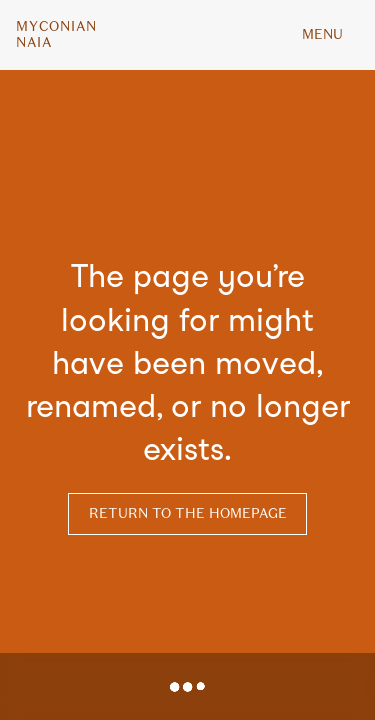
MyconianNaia (56, 35)
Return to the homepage (188, 513)
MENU (322, 34)
